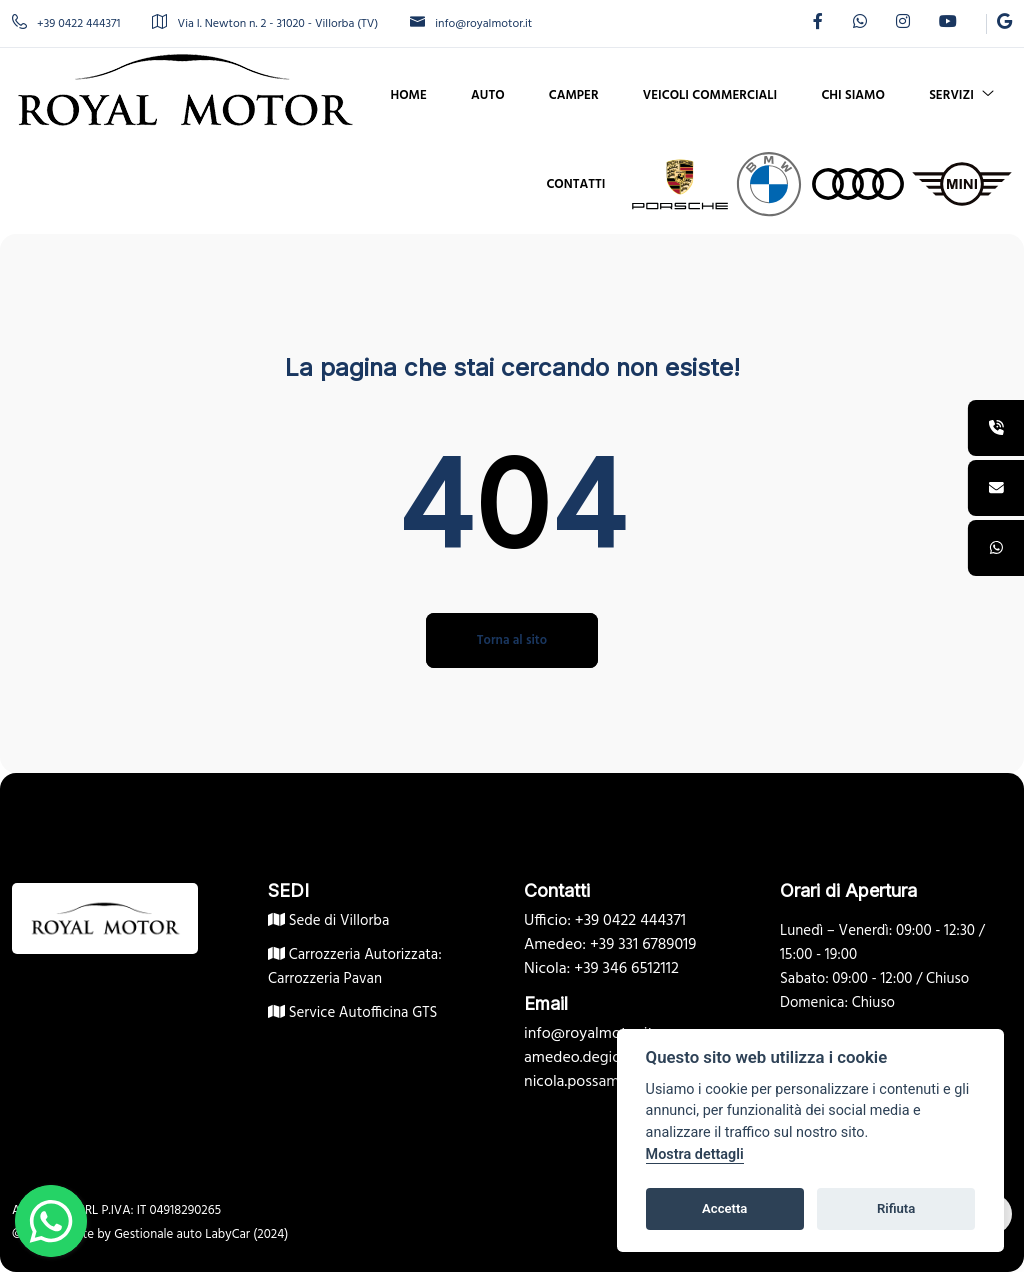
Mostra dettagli (695, 1154)
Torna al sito (512, 640)
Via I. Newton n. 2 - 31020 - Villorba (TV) (265, 24)
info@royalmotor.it (471, 24)
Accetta (724, 1208)
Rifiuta (896, 1208)
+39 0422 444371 (66, 24)
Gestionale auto (158, 1234)
